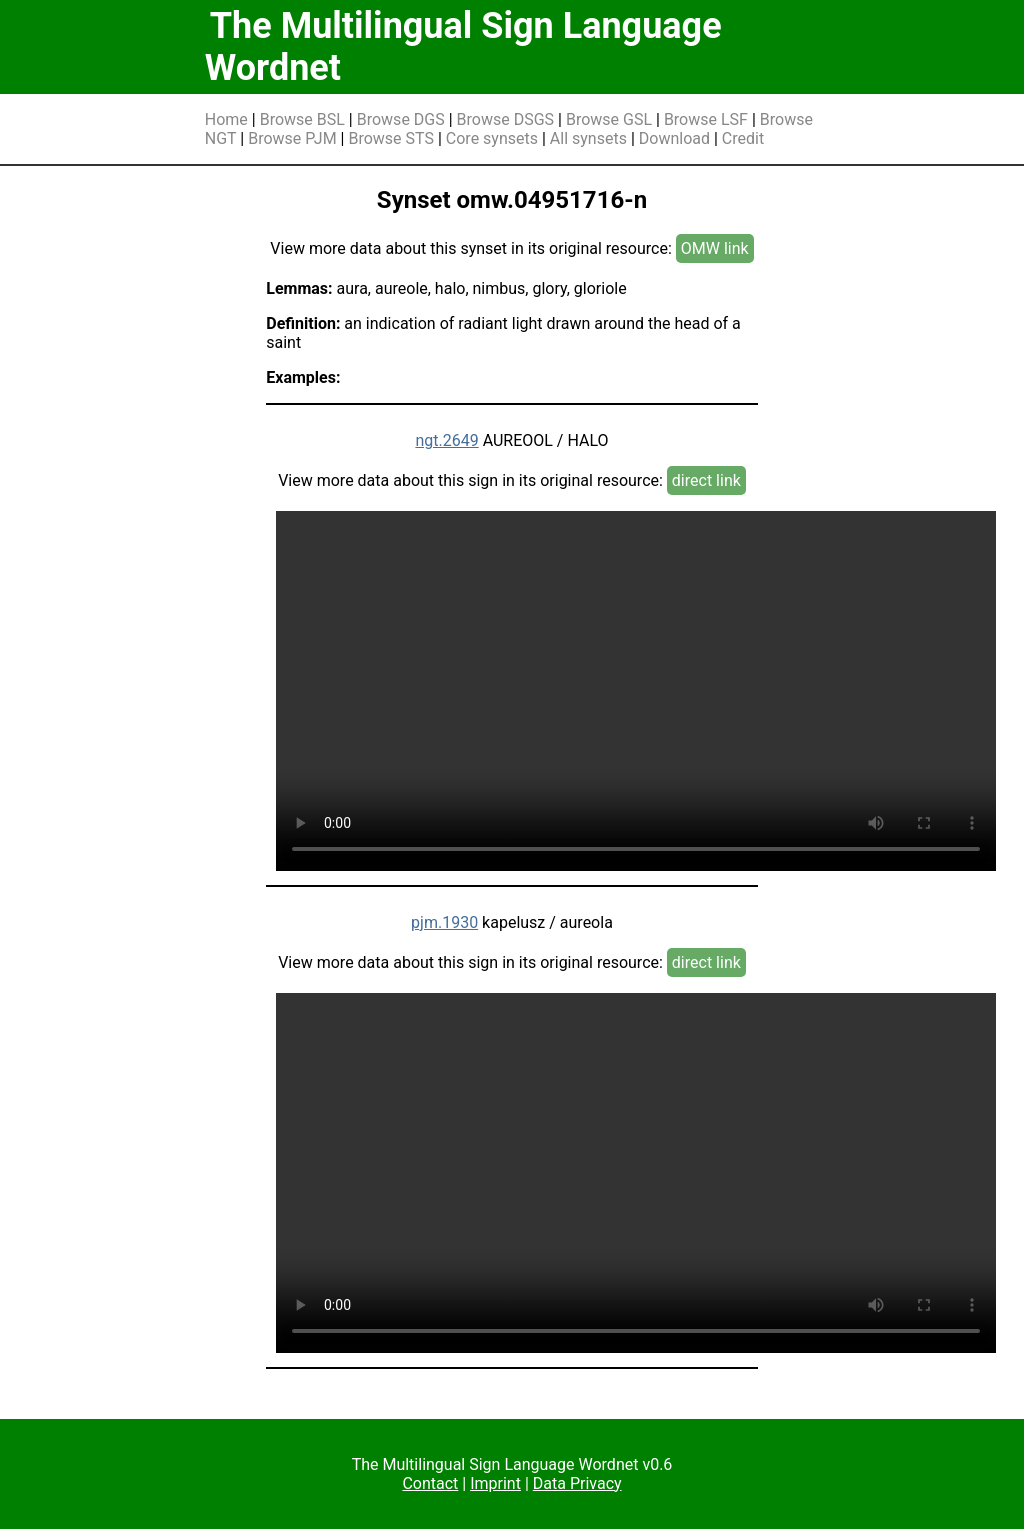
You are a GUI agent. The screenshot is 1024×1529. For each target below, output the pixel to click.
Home (226, 119)
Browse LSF (706, 119)
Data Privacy (577, 1483)
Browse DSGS (506, 119)
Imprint (495, 1483)
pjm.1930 (444, 922)
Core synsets (492, 138)
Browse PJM (292, 138)
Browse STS (391, 138)
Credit (743, 138)
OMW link (715, 248)
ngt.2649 (446, 440)
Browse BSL (302, 119)
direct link (706, 480)
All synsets (588, 138)
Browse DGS (401, 119)
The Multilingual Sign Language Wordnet (463, 47)
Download (674, 138)
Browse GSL (609, 119)
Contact (430, 1483)
